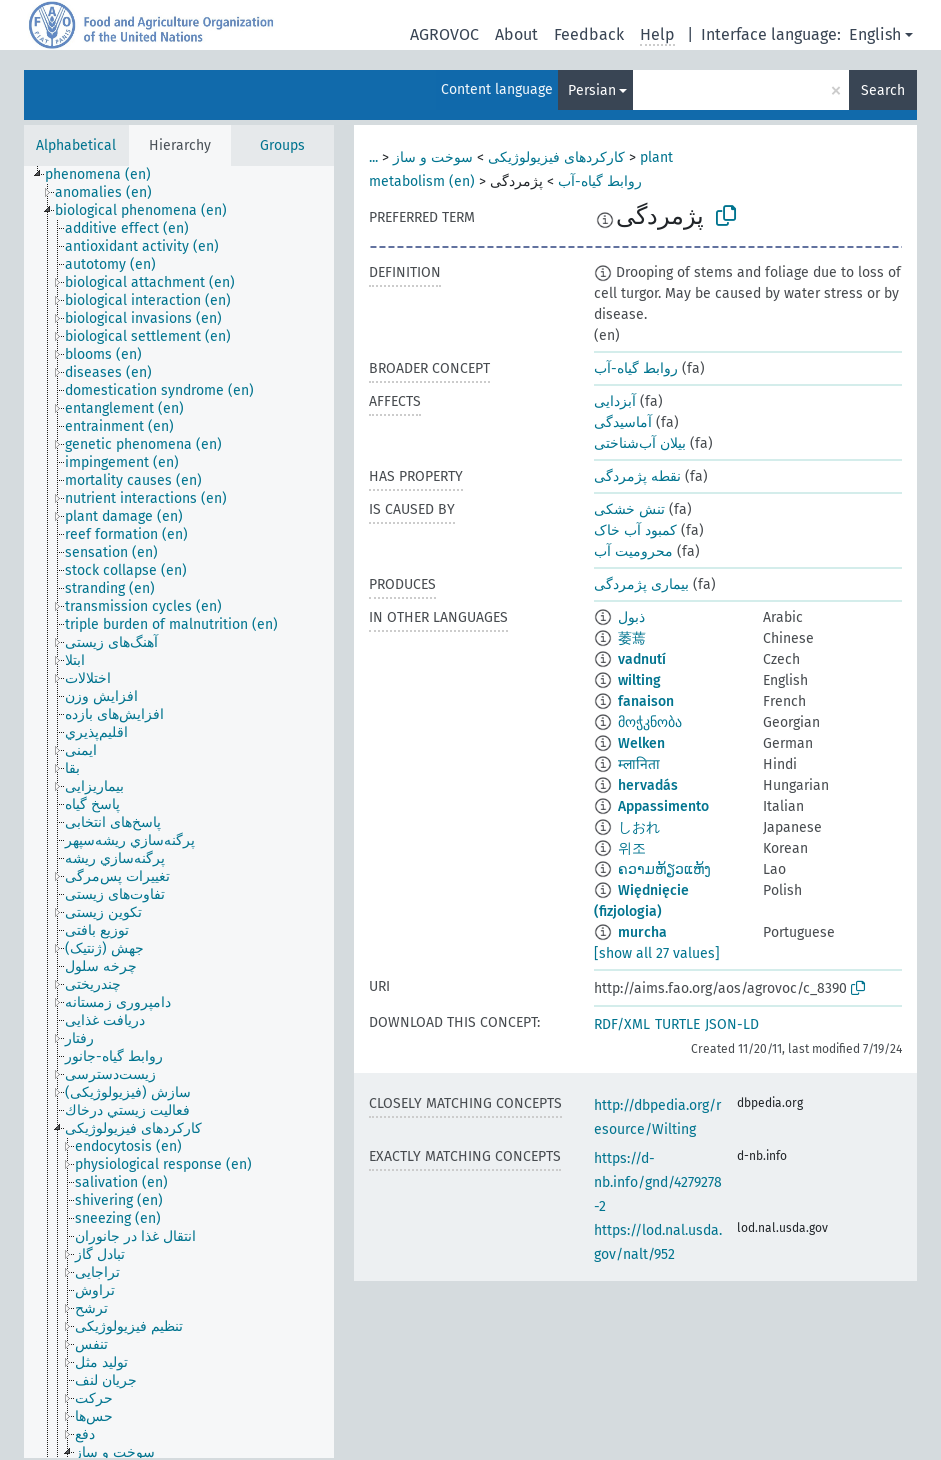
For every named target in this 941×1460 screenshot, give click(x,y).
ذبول (631, 617)
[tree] (179, 812)
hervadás (648, 785)
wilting (639, 680)
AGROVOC (444, 34)
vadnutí (642, 659)
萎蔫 (632, 638)
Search (883, 90)
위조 (632, 848)
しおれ (639, 827)
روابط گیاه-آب (600, 181)
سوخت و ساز (433, 157)
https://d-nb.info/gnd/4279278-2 (658, 1182)
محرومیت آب (633, 551)
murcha (642, 932)
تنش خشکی (629, 509)
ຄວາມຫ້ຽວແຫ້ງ (664, 869)
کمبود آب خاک (635, 530)
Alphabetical (76, 145)
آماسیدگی (623, 422)
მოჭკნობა (650, 722)
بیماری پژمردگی (641, 584)
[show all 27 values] (657, 953)
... (373, 157)
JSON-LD (732, 1024)
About (516, 34)
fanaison (646, 701)
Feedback (589, 34)
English (875, 34)
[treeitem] (106, 175)
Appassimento (663, 806)
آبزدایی (615, 401)
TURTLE (677, 1024)
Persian (592, 90)
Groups (282, 145)
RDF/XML (622, 1024)
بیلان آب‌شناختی (640, 443)
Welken (641, 743)
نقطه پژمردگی (637, 476)
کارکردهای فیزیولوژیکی (556, 157)
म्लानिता (639, 764)
